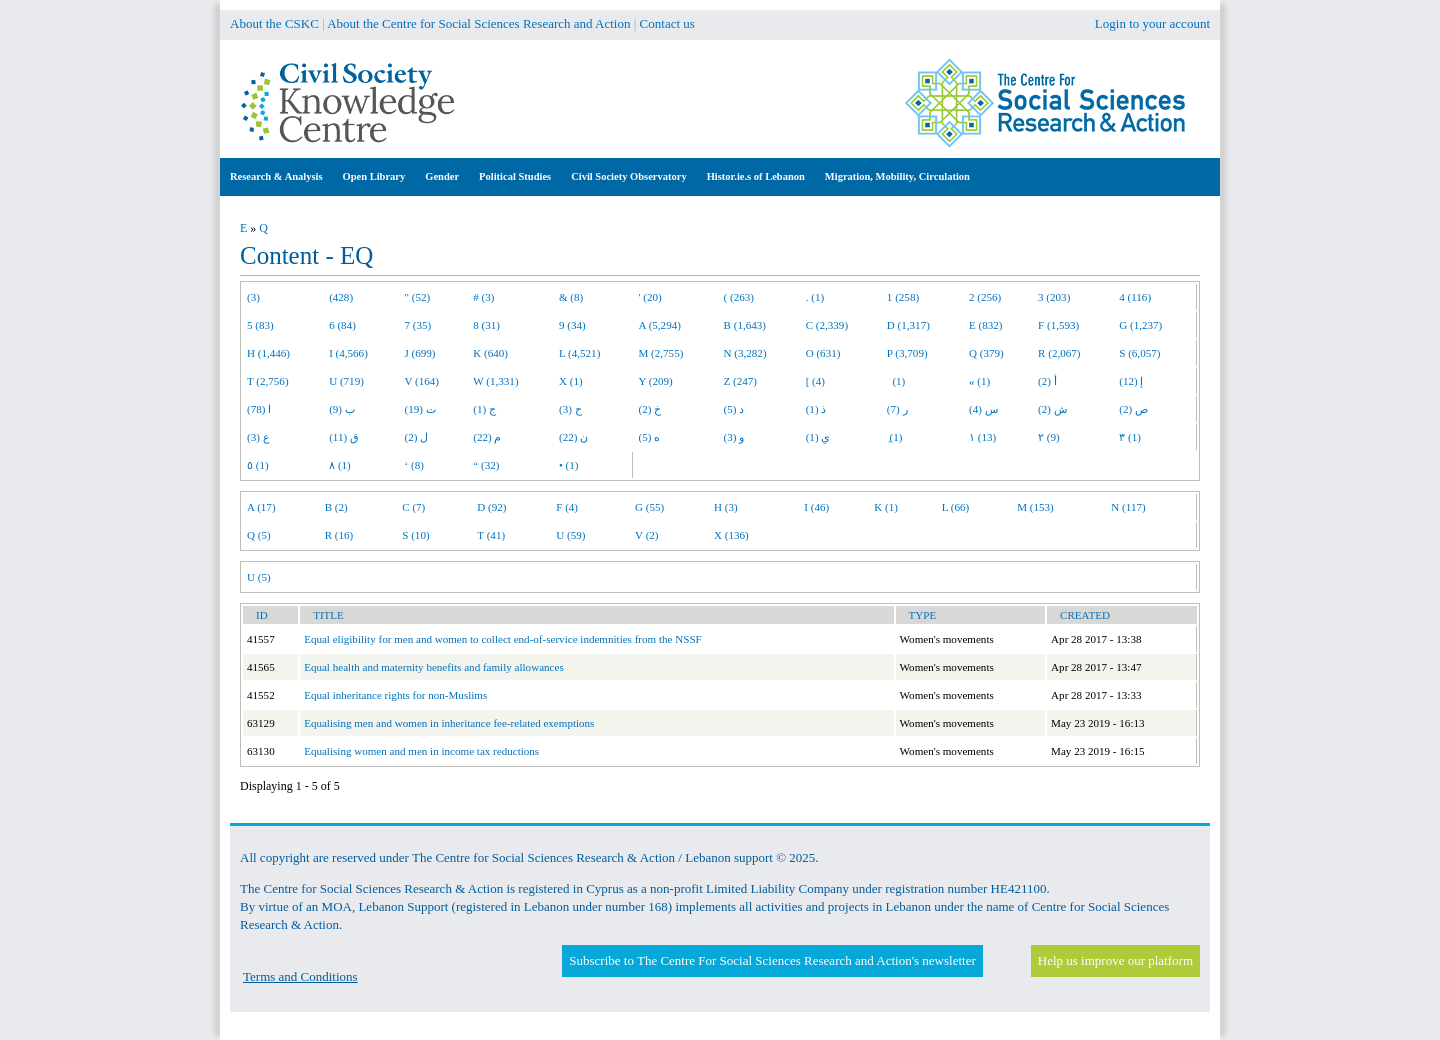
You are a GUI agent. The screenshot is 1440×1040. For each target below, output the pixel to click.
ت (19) (420, 409)
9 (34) (572, 325)
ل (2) (417, 437)
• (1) (569, 465)
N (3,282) (745, 353)
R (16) (339, 535)
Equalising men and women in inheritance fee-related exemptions (449, 723)
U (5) (259, 577)
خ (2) (650, 409)
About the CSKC (274, 23)
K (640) (490, 353)
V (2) (646, 535)
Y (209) (656, 381)
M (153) (1035, 507)
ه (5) (650, 437)
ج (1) (484, 409)
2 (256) (985, 297)
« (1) (979, 381)
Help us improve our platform (1115, 960)
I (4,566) (348, 353)
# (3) (483, 297)
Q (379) (986, 353)
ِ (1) (895, 437)
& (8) (571, 297)
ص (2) (1133, 409)
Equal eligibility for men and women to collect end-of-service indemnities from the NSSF (503, 639)
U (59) (570, 535)
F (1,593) (1058, 325)
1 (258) (903, 297)
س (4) (983, 409)
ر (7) (897, 409)
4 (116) (1135, 297)
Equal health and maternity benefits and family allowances (434, 667)
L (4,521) (579, 353)
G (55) (649, 507)
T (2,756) (268, 381)
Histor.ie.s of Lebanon (756, 176)
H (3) (726, 507)
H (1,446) (268, 353)
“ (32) (486, 465)
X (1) (571, 381)
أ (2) (1047, 381)
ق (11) (344, 437)
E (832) (986, 325)
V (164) (422, 381)
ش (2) (1052, 409)
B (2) (336, 507)
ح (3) (570, 409)
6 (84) (342, 325)
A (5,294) (660, 325)
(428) (341, 297)
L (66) (956, 507)
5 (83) (260, 325)
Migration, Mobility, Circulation (897, 176)
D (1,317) (908, 325)
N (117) (1128, 507)
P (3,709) (907, 353)
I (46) (816, 507)
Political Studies (515, 176)
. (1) (815, 297)
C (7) (413, 507)
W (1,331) (495, 381)
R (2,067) (1059, 353)
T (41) (491, 535)
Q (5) (259, 535)
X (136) (731, 535)
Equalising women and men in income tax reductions (421, 751)
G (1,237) (1140, 325)
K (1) (886, 507)
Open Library (374, 176)
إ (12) (1131, 381)
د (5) (734, 409)
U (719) (346, 381)
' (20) (650, 297)
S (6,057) (1139, 353)
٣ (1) (1130, 437)
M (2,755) (661, 353)
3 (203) (1054, 297)
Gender (442, 176)
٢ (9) (1049, 437)
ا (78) (259, 409)
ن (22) (573, 437)
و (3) (734, 437)
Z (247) (741, 381)
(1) (896, 381)
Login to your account (1152, 23)
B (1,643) (745, 325)
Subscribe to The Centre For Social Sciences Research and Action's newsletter (772, 960)
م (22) (487, 437)
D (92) (491, 507)
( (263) (739, 297)
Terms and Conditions (300, 976)
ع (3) (258, 437)
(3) (253, 297)
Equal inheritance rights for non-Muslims (395, 695)
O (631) (823, 353)
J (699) (420, 353)
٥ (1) (258, 465)
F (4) (567, 507)
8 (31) (486, 325)
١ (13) (982, 437)
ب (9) (342, 409)
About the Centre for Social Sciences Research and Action (478, 23)
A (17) (261, 507)
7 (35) (418, 325)
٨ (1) (340, 465)
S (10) (415, 535)
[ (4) (815, 381)
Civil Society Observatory (628, 176)
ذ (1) (816, 409)
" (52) (418, 297)
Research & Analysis (276, 176)
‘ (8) (414, 465)
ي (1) (818, 437)
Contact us (667, 23)
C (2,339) (827, 325)
